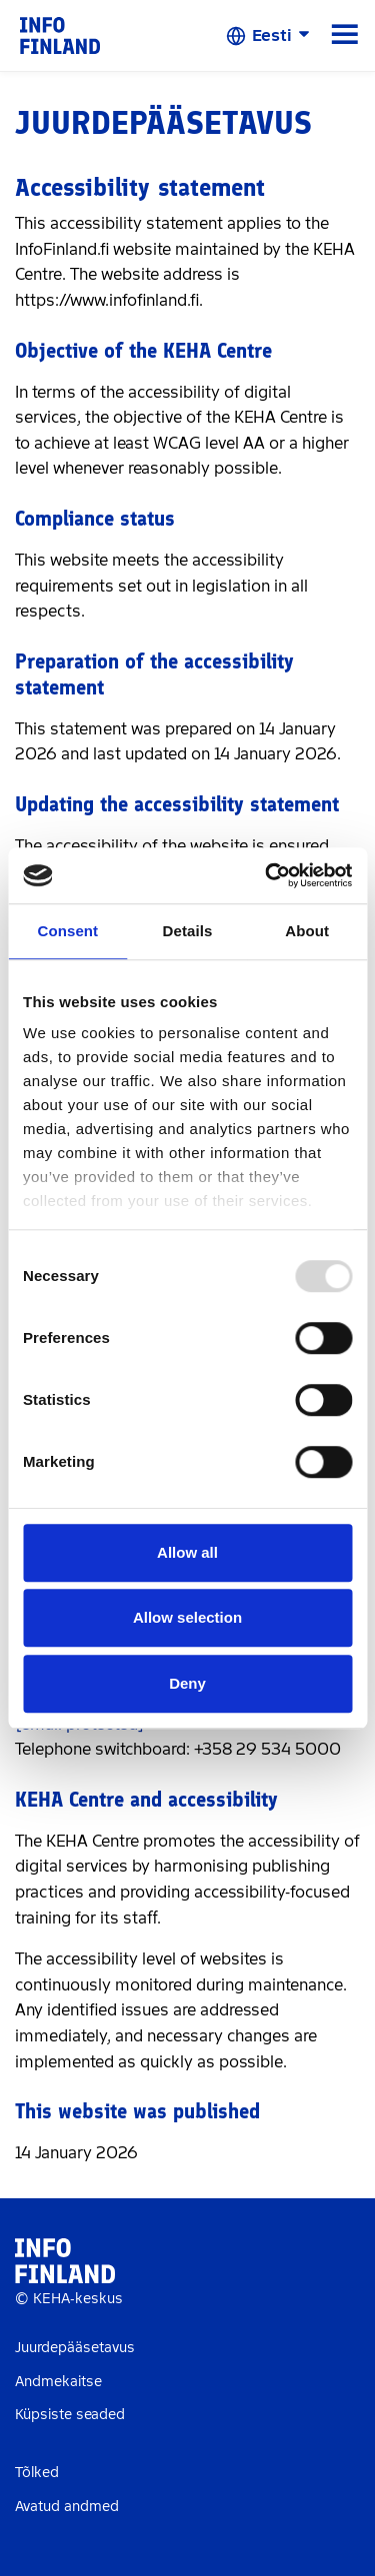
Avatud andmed (67, 2506)
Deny (187, 1683)
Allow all (187, 1552)
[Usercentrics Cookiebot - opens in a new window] (267, 875)
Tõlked (37, 2472)
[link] (60, 34)
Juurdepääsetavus (75, 2347)
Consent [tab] (67, 930)
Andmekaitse (58, 2381)
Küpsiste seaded (70, 2414)
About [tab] (307, 930)
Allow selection (187, 1617)
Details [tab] (188, 930)
